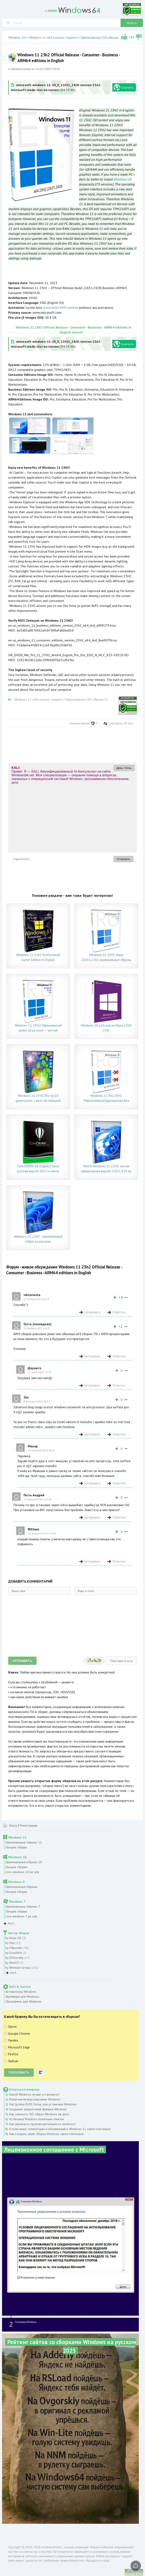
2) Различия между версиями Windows (33, 2099)
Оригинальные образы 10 (23, 1862)
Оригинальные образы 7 (22, 1906)
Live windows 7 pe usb (21, 1916)
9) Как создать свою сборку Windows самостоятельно (44, 2134)
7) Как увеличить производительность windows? (40, 2124)
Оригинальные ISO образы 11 (102, 37)
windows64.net (51, 2547)
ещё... (12, 1923)
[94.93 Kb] (56, 87)
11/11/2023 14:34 (48, 69)
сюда (105, 2560)
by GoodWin (13, 1953)
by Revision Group (17, 1967)
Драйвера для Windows (22, 1996)
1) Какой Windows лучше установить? (32, 2094)
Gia (26, 1397)
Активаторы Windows (20, 1991)
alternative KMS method (60, 308)
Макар (33, 1446)
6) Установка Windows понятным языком (34, 2119)
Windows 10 (122, 179)
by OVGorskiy (14, 1958)
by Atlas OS (13, 1938)
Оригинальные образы (21, 1887)
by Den (10, 1943)
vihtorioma (32, 1295)
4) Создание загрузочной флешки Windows (36, 2109)
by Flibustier (14, 1948)
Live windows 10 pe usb (22, 1872)
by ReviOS (12, 1962)
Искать (132, 23)
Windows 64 (16, 37)
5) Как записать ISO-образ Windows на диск (37, 2114)
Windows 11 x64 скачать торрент (53, 37)
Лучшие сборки (16, 1847)
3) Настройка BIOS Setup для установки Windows (41, 2104)
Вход (13, 1825)
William (33, 1529)
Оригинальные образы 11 (23, 1842)
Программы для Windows (23, 2001)
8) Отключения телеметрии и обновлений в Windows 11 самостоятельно (58, 2129)
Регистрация (28, 1825)
